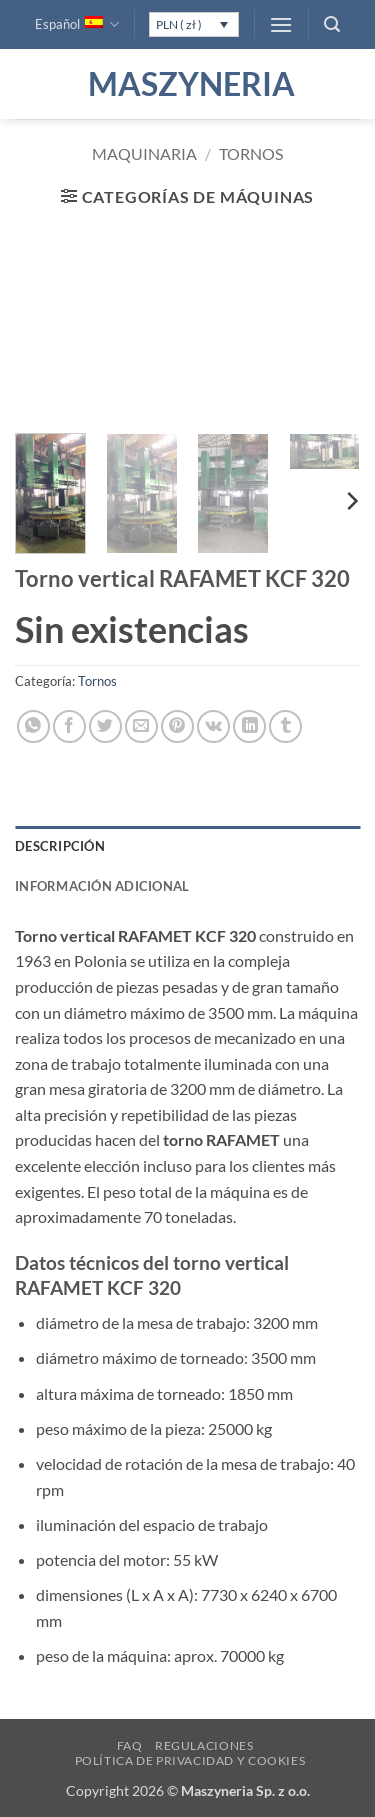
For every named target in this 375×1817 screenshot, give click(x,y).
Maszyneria (188, 84)
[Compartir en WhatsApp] (33, 726)
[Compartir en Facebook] (69, 726)
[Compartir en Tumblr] (285, 726)
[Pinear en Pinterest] (177, 726)
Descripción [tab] (60, 846)
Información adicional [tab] (102, 886)
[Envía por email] (141, 726)
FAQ (130, 1745)
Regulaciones (204, 1745)
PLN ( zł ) (179, 24)
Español (77, 24)
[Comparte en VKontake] (213, 726)
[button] (281, 24)
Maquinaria (144, 153)
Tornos (251, 153)
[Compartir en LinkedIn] (249, 726)
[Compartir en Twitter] (105, 726)
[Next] (351, 501)
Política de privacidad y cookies (190, 1760)
